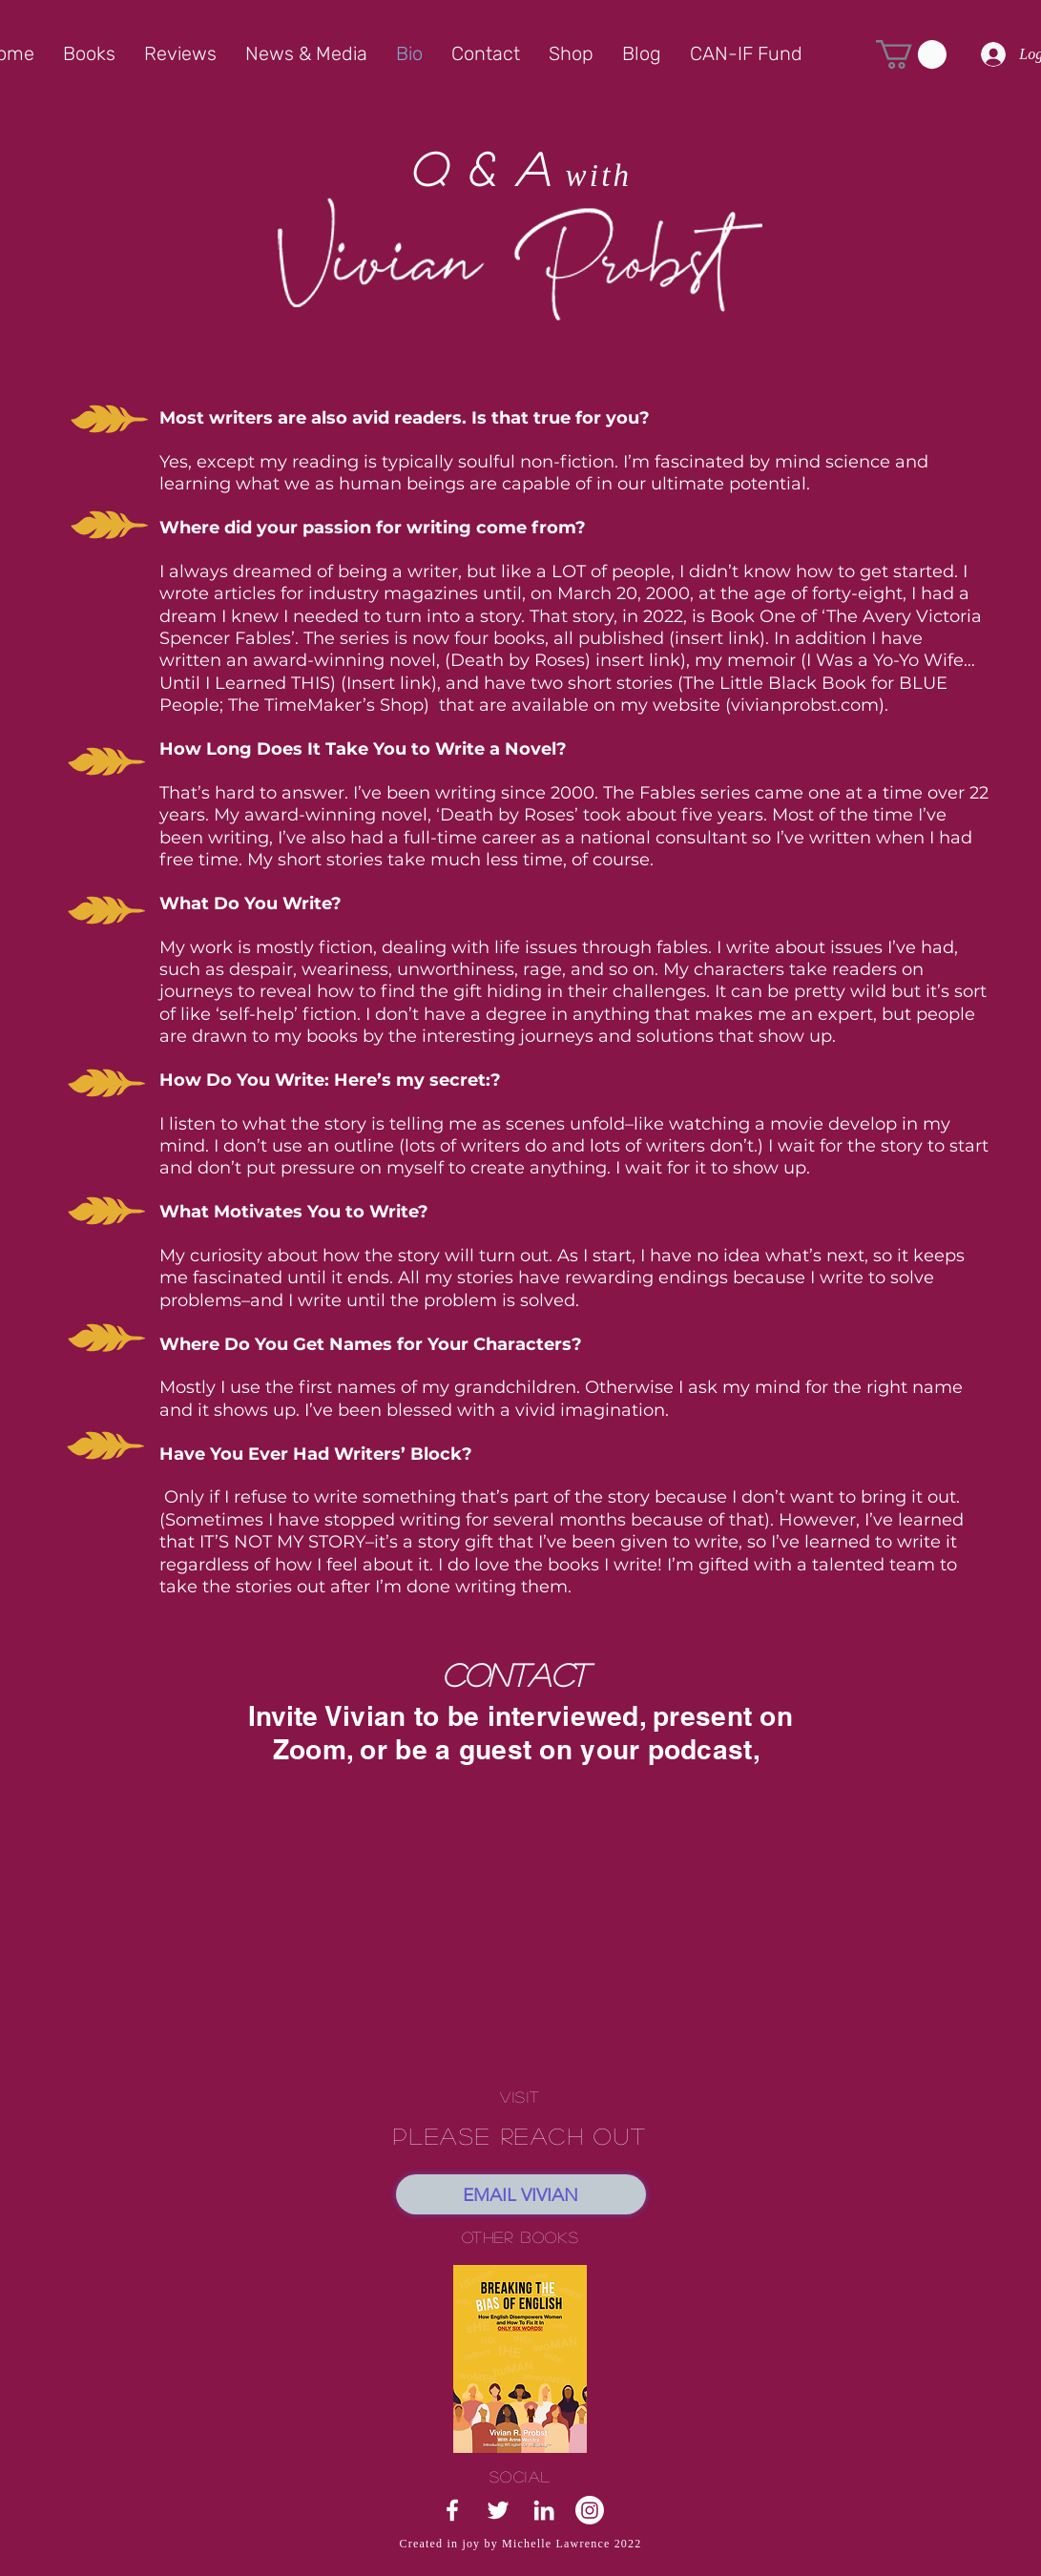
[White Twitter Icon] (498, 2510)
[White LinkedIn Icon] (544, 2510)
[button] (911, 54)
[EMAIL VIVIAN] (521, 2194)
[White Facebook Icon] (452, 2510)
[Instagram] (589, 2510)
